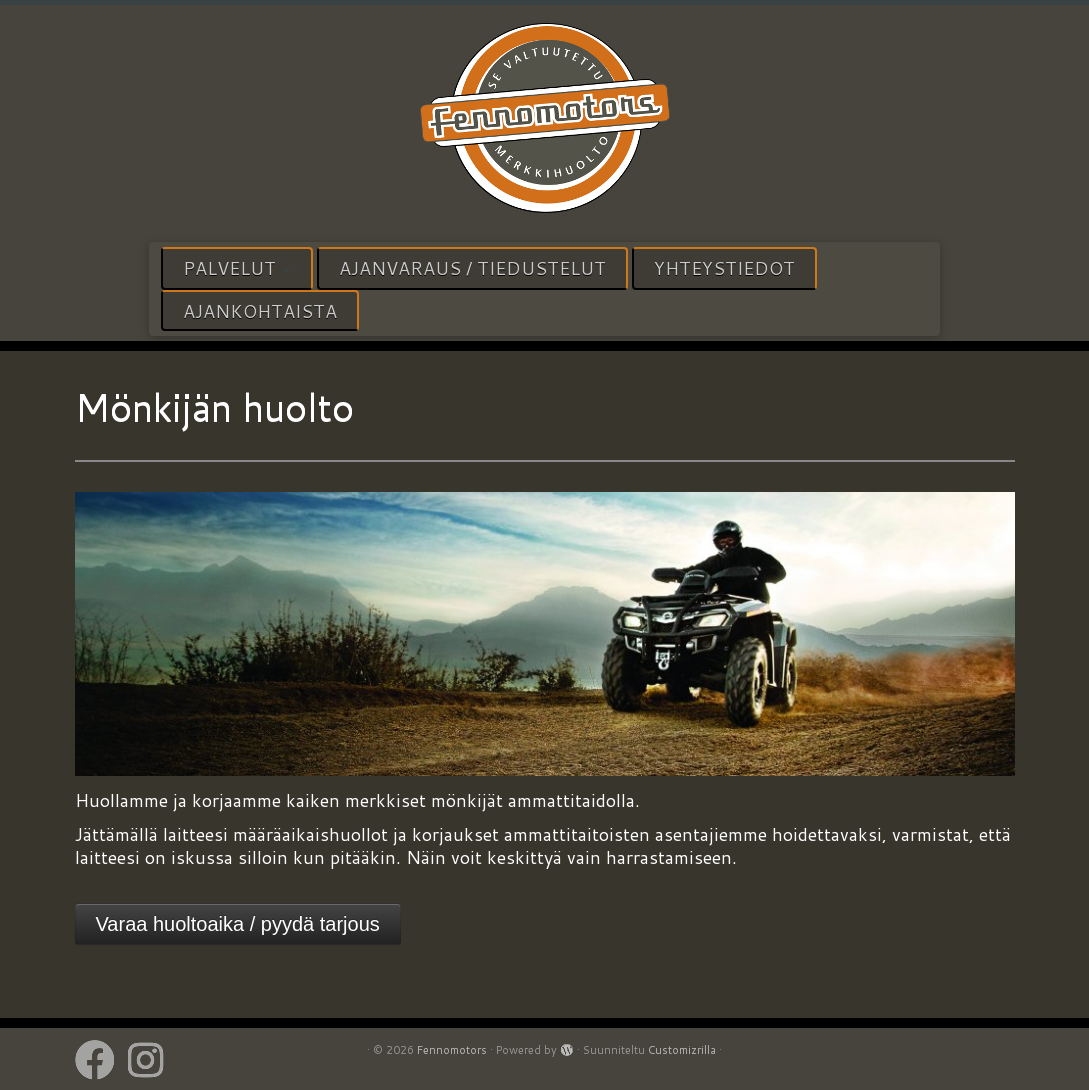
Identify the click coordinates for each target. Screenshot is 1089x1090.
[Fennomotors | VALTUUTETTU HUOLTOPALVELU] (544, 121)
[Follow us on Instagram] (152, 1060)
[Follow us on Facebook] (101, 1060)
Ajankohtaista (260, 311)
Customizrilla (682, 1050)
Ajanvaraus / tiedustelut (472, 268)
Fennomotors (452, 1050)
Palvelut (237, 268)
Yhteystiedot (724, 268)
